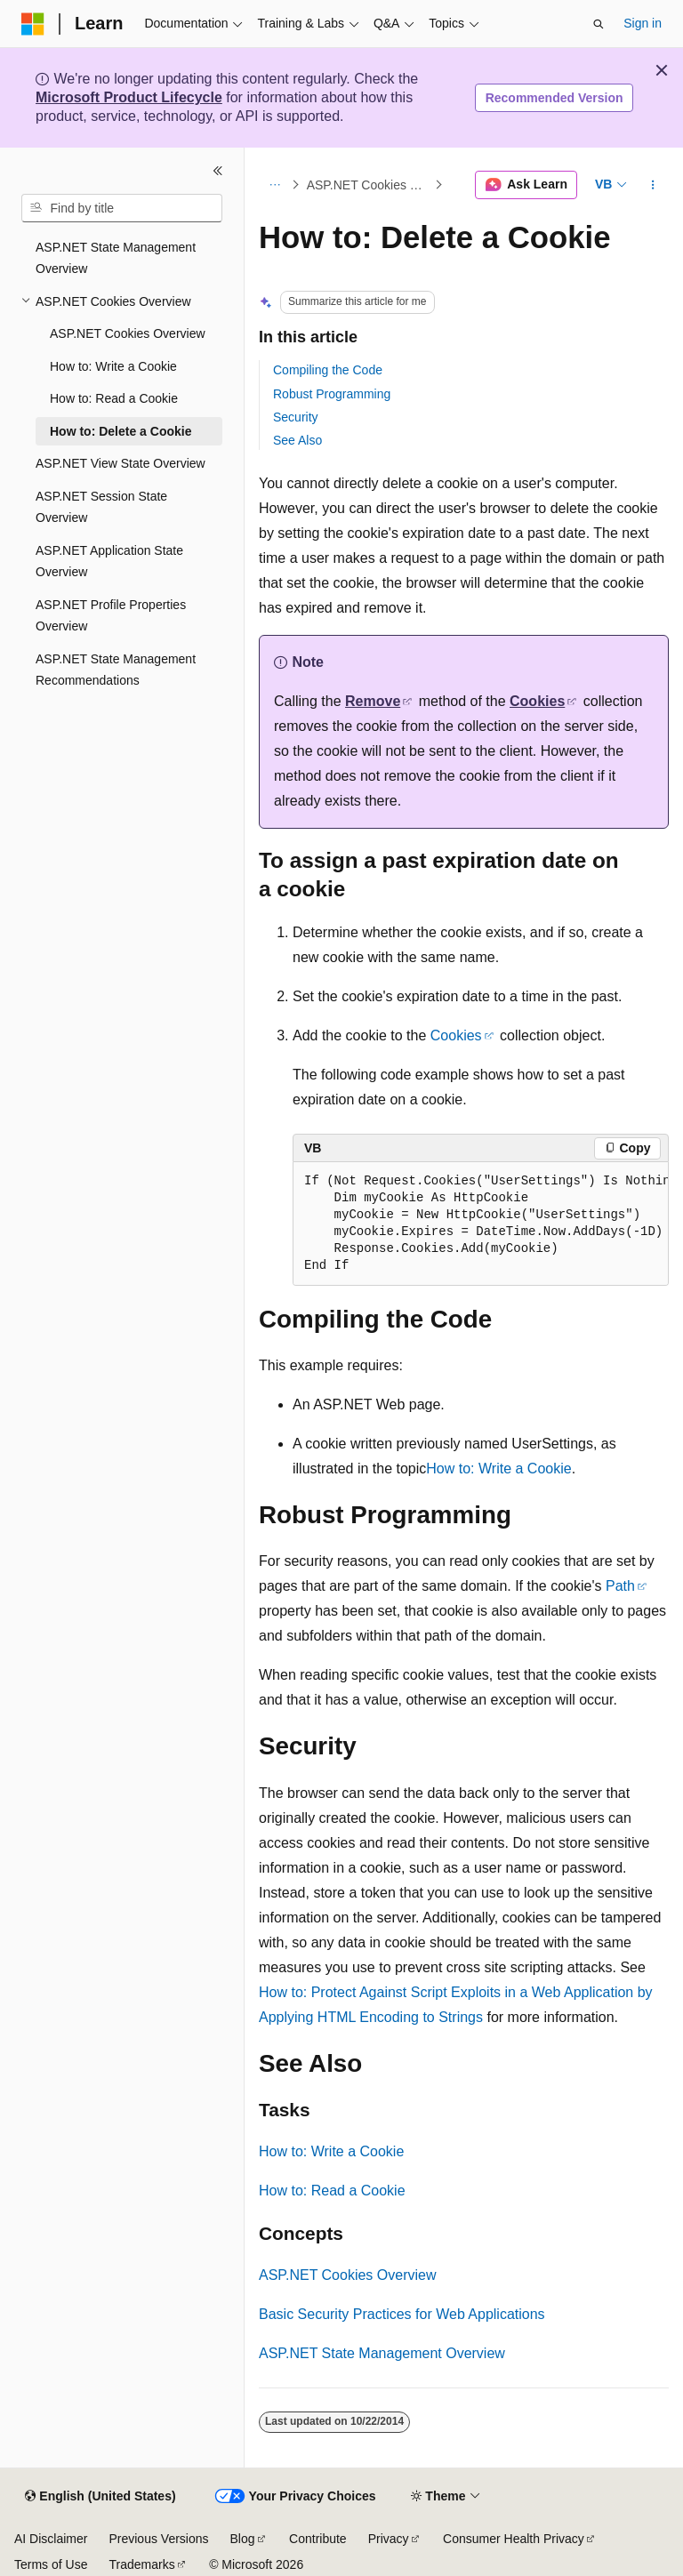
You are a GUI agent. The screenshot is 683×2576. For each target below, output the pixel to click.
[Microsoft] (32, 24)
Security (295, 417)
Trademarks (141, 2564)
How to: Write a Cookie (498, 1468)
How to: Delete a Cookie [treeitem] (120, 431)
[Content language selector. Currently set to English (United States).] (100, 2497)
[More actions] (653, 185)
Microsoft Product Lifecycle (129, 97)
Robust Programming (331, 394)
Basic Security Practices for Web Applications (402, 2314)
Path (620, 1585)
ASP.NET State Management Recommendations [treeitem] (116, 670)
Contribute (318, 2539)
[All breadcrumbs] (274, 185)
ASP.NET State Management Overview (382, 2353)
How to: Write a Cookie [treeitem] (113, 366)
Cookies (537, 701)
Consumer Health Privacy (513, 2539)
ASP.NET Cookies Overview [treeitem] (127, 333)
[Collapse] (218, 171)
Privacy (388, 2539)
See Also (297, 440)
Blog (242, 2539)
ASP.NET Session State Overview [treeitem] (101, 507)
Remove (372, 701)
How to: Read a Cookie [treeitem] (114, 398)
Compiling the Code (327, 370)
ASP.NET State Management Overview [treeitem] (116, 258)
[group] (481, 1224)
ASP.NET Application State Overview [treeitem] (109, 561)
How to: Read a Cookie (332, 2190)
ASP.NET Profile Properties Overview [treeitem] (111, 616)
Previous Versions (158, 2539)
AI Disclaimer (50, 2539)
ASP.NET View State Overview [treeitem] (120, 463)
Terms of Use (50, 2564)
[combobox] (121, 208)
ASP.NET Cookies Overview (369, 185)
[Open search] (598, 24)
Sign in (642, 23)
